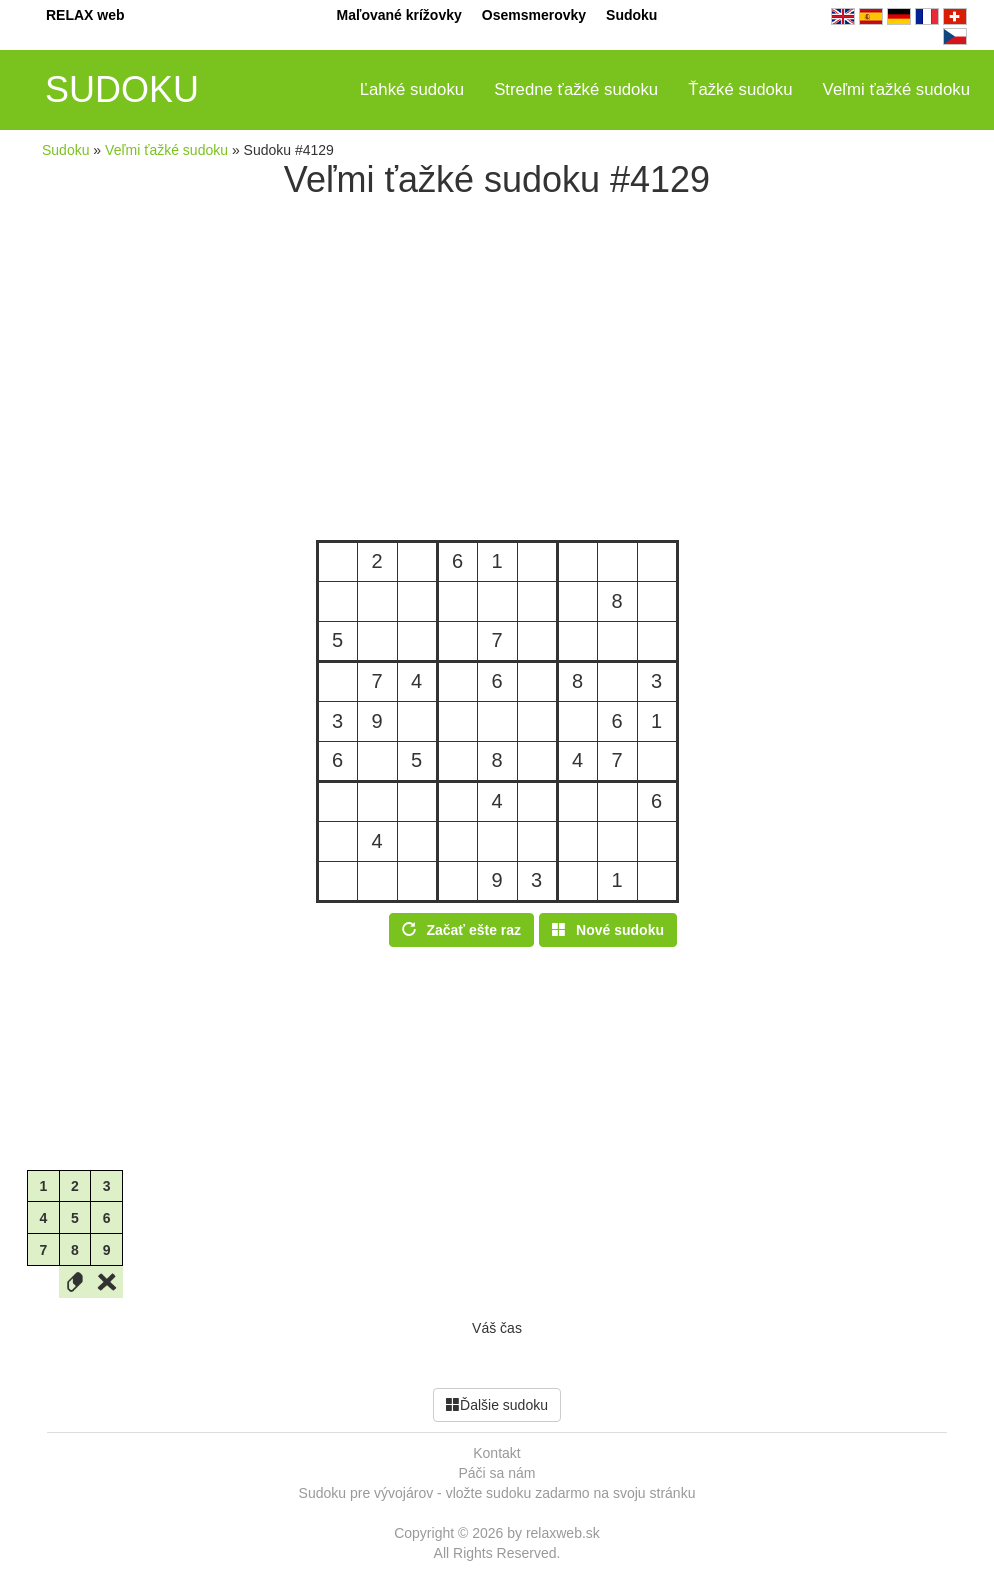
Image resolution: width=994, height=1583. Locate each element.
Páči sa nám (496, 1473)
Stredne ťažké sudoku (576, 89)
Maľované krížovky (399, 15)
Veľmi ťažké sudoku (896, 89)
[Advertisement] (497, 370)
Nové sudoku (608, 930)
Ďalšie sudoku (497, 1405)
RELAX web (85, 15)
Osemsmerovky (534, 15)
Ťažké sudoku (740, 89)
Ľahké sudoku (412, 89)
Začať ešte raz (461, 930)
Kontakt (496, 1453)
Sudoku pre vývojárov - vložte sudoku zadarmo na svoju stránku (497, 1493)
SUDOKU (122, 89)
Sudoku (631, 15)
